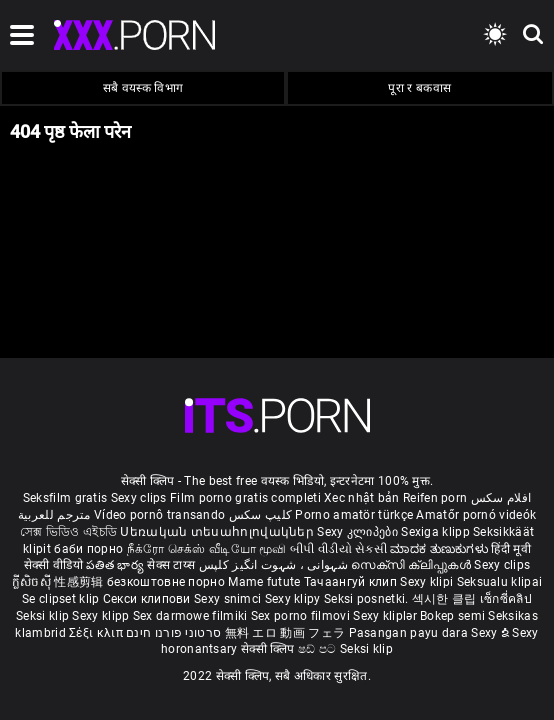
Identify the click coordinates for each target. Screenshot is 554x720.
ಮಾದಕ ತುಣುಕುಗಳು (440, 549)
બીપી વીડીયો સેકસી (338, 549)
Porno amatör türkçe (354, 515)
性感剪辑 (80, 582)
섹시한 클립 (446, 599)
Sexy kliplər (386, 616)
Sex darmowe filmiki (190, 616)
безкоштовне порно (166, 582)
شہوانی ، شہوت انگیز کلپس (275, 565)
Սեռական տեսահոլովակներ (218, 532)
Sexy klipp (102, 616)
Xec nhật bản (362, 498)
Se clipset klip (62, 599)
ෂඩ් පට (319, 649)
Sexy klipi (428, 582)
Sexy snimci (229, 599)
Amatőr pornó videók (476, 515)
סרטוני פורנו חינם (173, 633)
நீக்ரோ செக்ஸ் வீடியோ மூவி (207, 549)
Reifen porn (435, 498)
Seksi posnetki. (368, 599)
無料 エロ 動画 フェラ (285, 633)
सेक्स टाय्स (172, 565)
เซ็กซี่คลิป (506, 599)
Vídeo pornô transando (159, 515)
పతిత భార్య (116, 565)
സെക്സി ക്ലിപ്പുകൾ (412, 565)
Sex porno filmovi (300, 616)
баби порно (88, 549)
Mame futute (264, 582)
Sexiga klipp (437, 532)
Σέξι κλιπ (97, 633)
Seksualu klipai (500, 582)
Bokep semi (452, 616)
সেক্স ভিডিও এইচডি (68, 532)
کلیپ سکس (260, 515)
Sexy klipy (294, 599)
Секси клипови (148, 599)
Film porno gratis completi (245, 498)
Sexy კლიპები (359, 532)
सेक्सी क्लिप (269, 649)
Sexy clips (140, 498)
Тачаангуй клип (352, 582)
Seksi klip (44, 616)
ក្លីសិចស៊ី (33, 582)
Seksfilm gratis (65, 498)
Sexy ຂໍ (491, 633)
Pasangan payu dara (410, 633)
